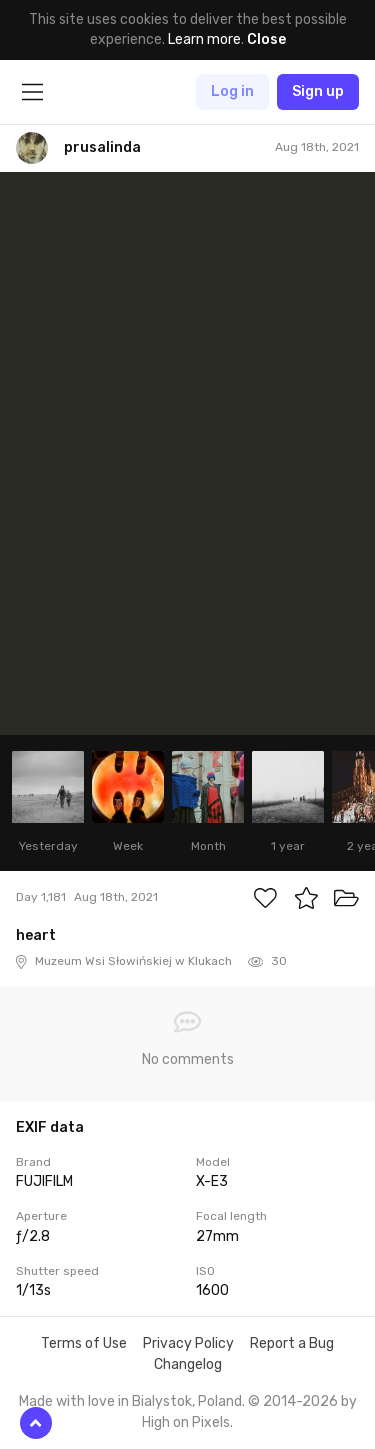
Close (266, 39)
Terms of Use (84, 1343)
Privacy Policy (188, 1343)
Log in (232, 91)
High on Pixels (186, 1422)
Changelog (188, 1364)
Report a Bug (292, 1343)
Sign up (318, 91)
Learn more (204, 39)
